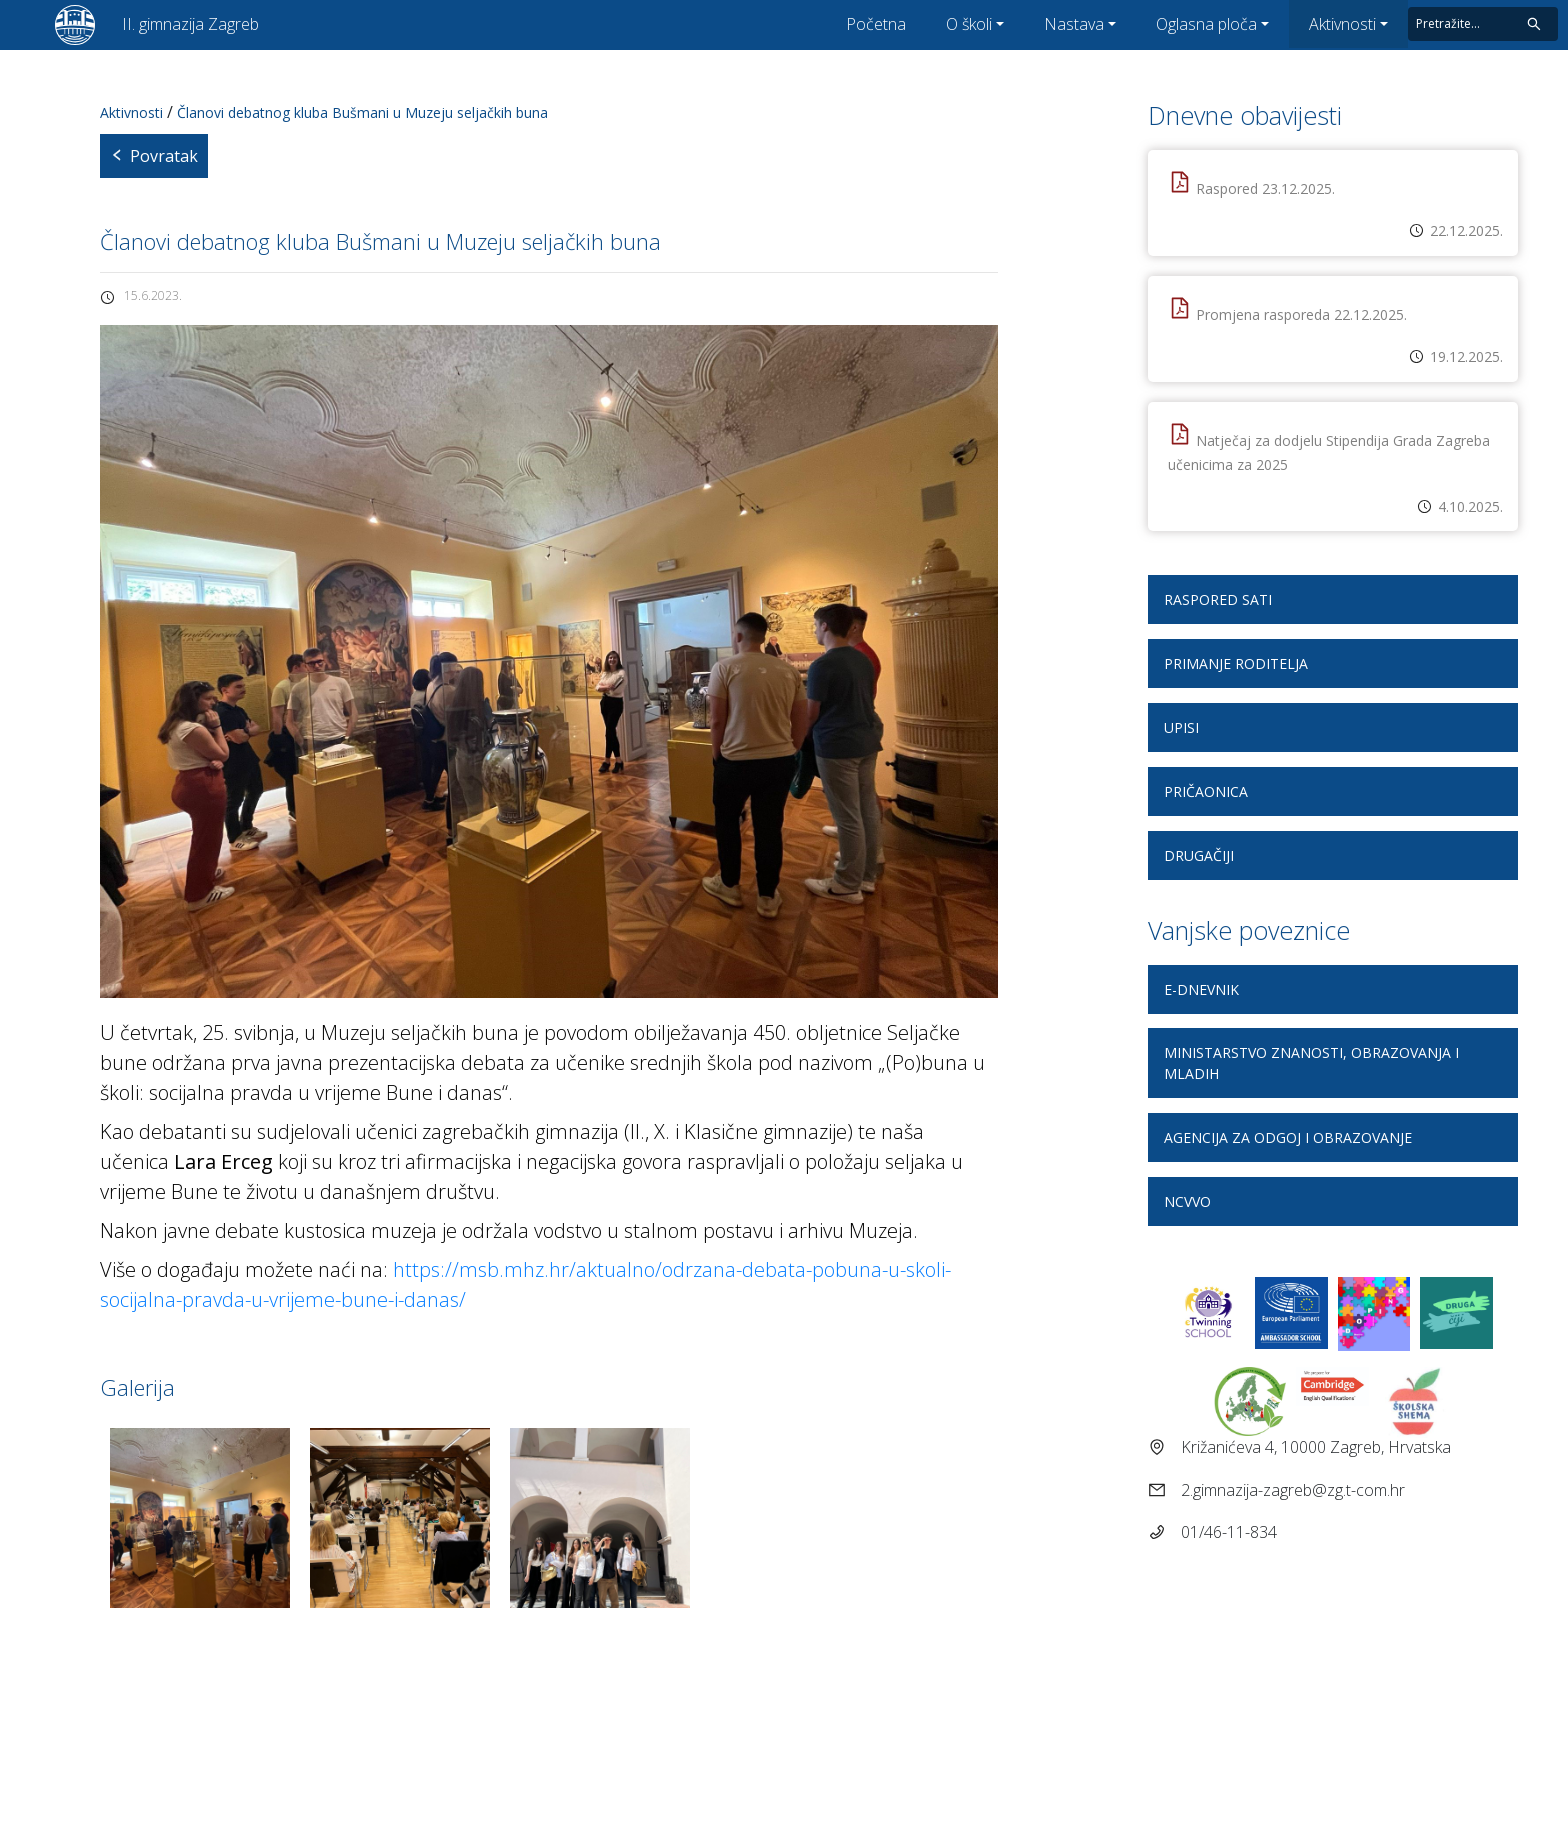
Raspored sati (1218, 599)
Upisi (1181, 727)
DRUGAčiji (1199, 855)
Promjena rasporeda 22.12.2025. (1301, 314)
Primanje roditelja (1236, 663)
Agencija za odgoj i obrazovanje (1288, 1137)
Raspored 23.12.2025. (1265, 188)
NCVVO (1187, 1201)
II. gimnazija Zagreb (190, 24)
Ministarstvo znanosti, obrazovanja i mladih (1311, 1063)
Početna (876, 24)
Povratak (154, 156)
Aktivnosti (1342, 24)
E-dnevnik (1201, 989)
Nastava (1074, 24)
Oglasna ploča (1206, 24)
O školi (969, 24)
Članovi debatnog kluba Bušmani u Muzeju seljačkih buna (362, 112)
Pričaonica (1206, 791)
